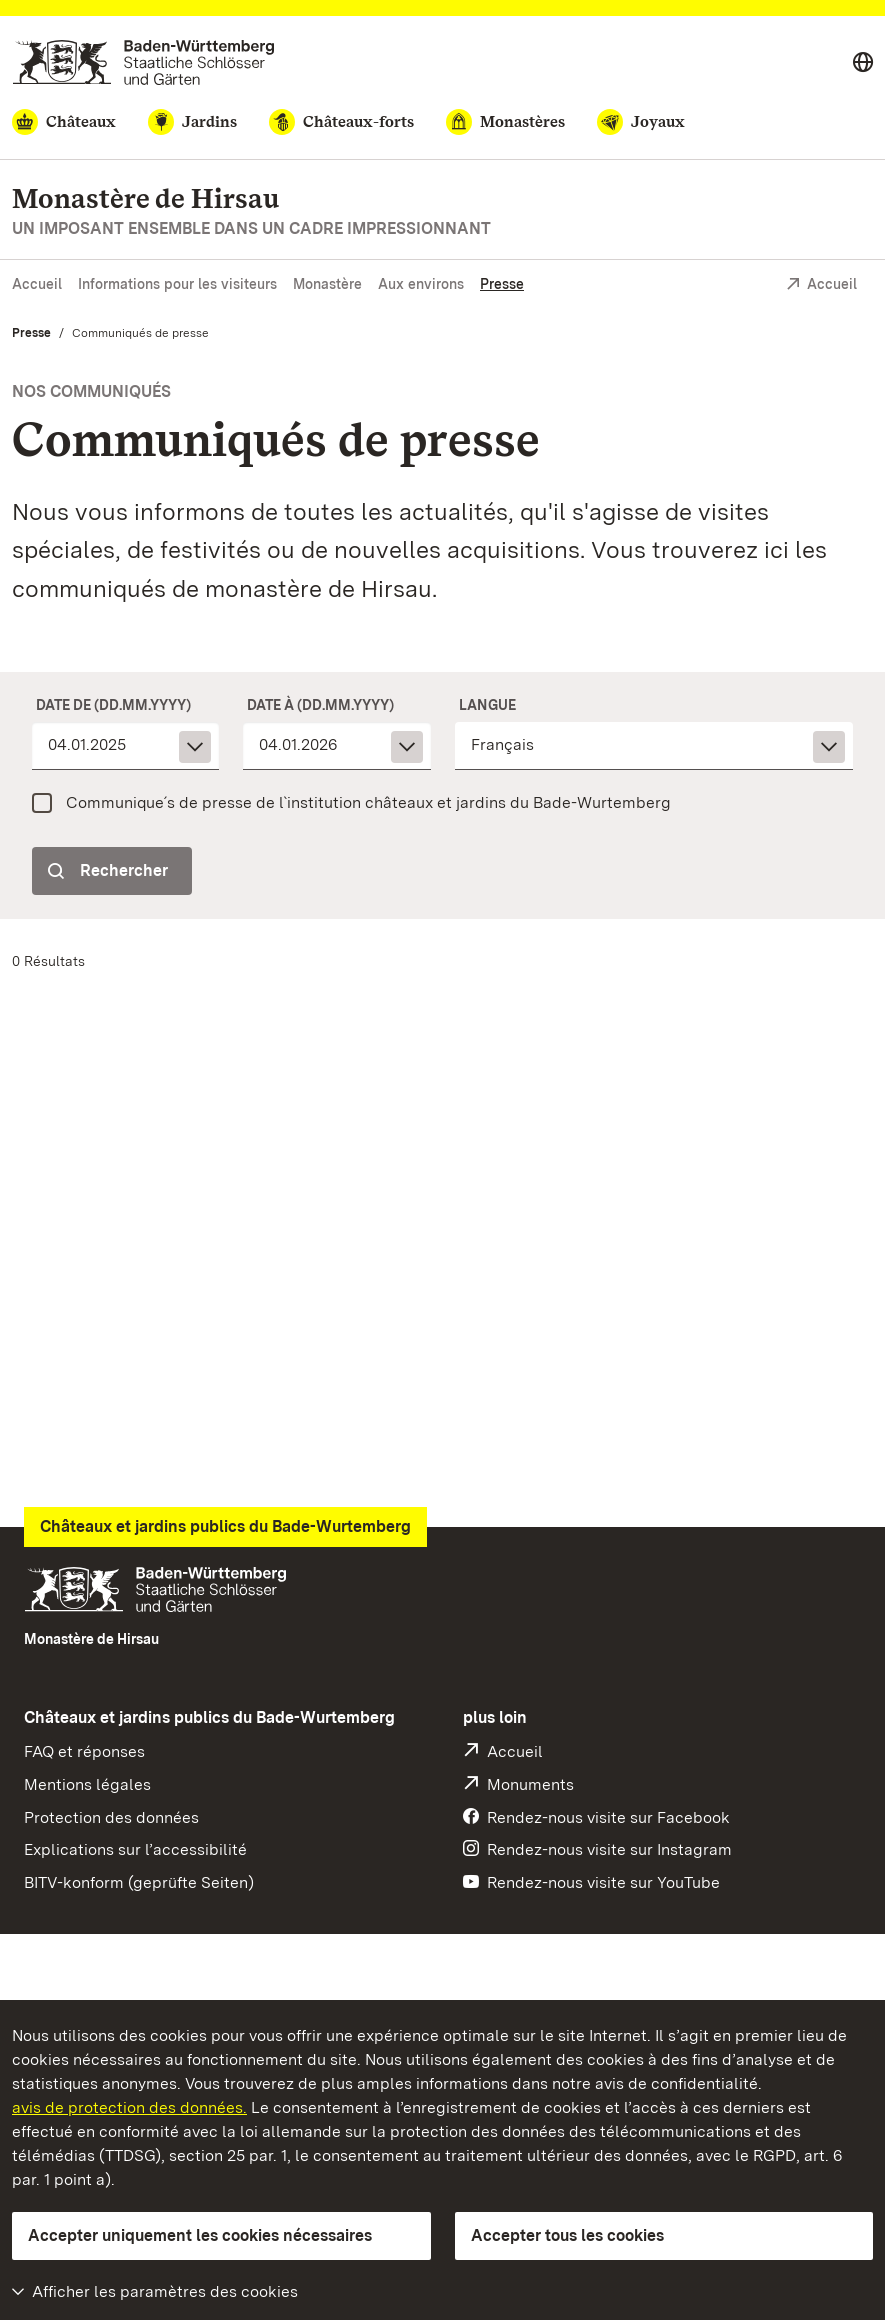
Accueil (37, 284)
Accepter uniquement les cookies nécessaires (200, 2235)
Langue (487, 705)
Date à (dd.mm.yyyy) (320, 705)
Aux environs (421, 284)
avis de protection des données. (129, 2107)
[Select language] (863, 63)
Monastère (327, 284)
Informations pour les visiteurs (177, 284)
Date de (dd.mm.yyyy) (113, 705)
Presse (502, 284)
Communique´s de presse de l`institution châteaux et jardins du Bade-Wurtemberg (368, 802)
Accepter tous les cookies (567, 2235)
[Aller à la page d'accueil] (143, 62)
